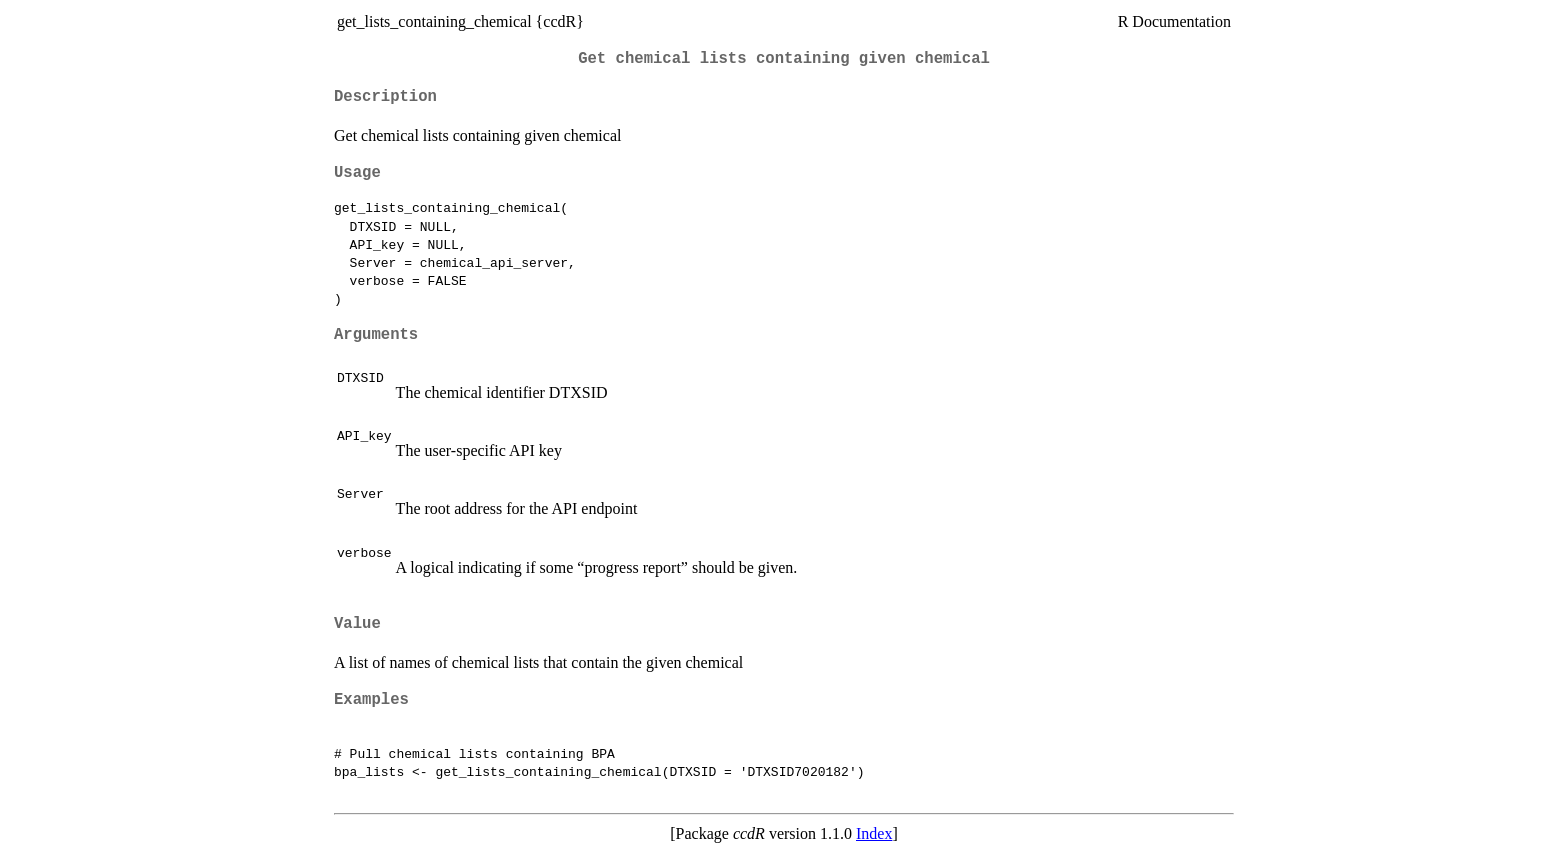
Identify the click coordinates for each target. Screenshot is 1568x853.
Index (874, 833)
